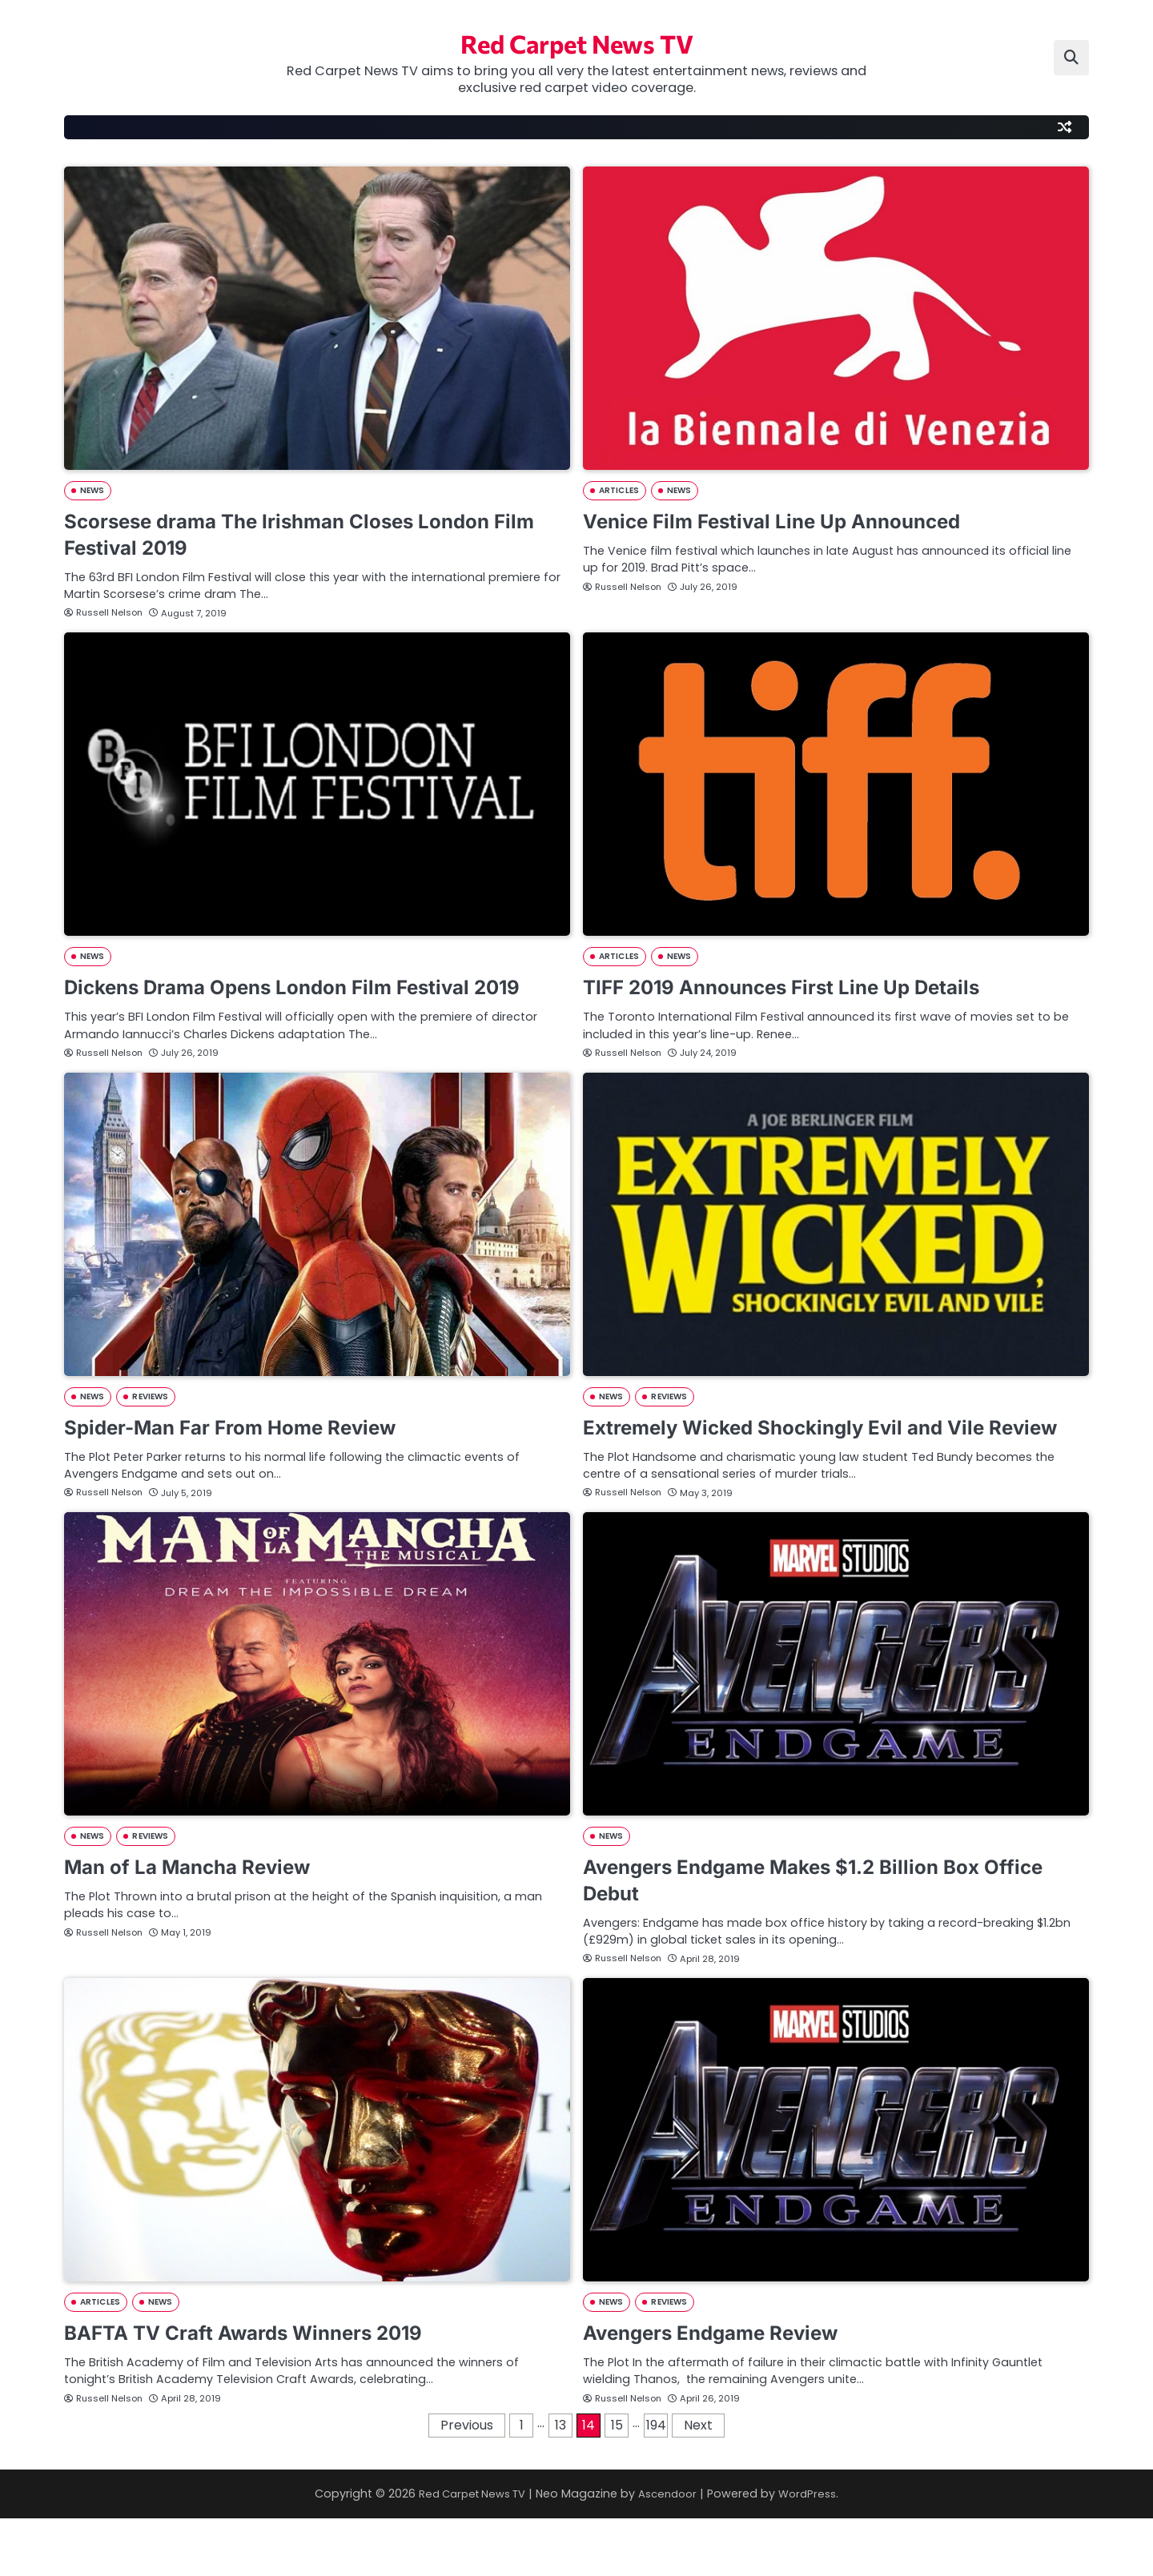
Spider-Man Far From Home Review (250, 1455)
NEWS (93, 492)
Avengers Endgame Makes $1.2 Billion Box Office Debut (804, 1935)
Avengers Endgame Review (726, 2389)
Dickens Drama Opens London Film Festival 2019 (291, 1002)
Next (698, 2483)
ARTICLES (620, 492)
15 (617, 2483)
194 (656, 2483)
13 (560, 2483)
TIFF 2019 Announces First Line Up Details (804, 989)
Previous (466, 2483)
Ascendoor (671, 2551)
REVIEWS (153, 1425)
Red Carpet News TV (576, 40)
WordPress (815, 2551)
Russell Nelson (104, 614)
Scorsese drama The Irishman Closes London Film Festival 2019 (302, 535)
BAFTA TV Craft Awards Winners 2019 (264, 2389)
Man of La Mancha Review (201, 1922)
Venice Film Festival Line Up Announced (792, 522)
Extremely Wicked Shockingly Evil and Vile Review (806, 1468)
